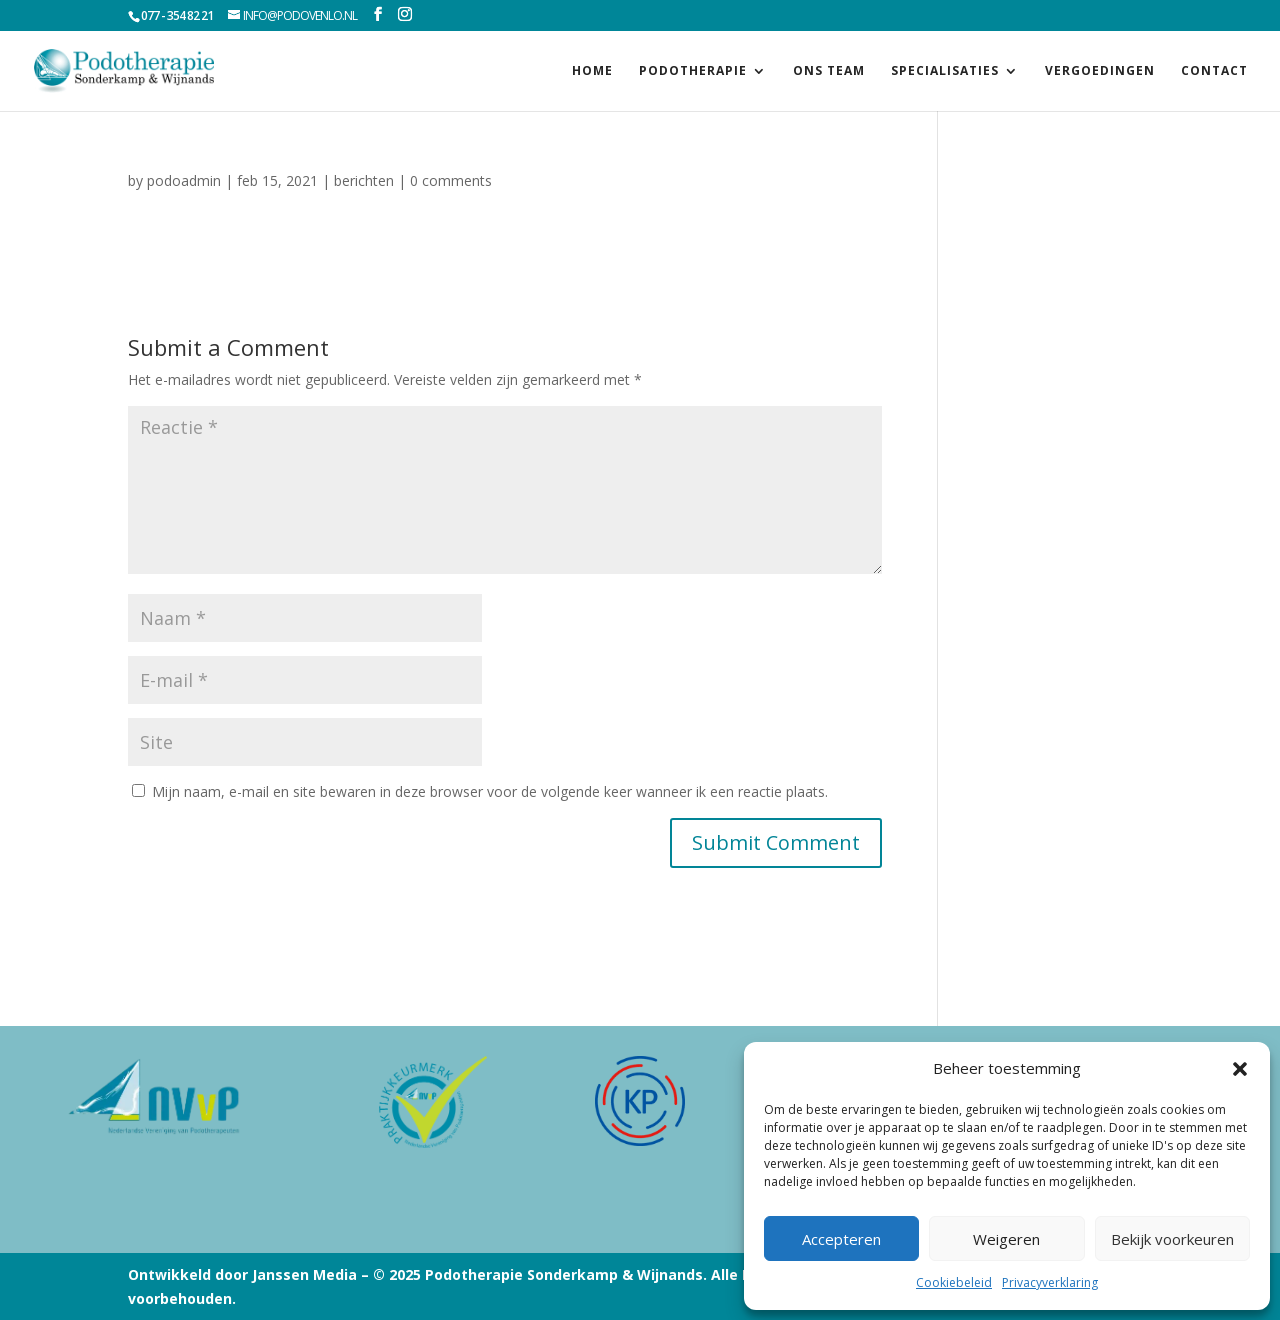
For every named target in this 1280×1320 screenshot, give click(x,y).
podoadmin (184, 180)
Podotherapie (693, 71)
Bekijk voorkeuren (1172, 1239)
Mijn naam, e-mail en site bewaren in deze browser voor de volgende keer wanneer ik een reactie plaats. (490, 791)
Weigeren (1006, 1239)
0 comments (451, 180)
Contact (1214, 71)
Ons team (829, 71)
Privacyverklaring (1050, 1282)
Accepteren (841, 1239)
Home (592, 71)
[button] (1240, 1069)
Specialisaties (945, 71)
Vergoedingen (1100, 71)
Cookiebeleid (954, 1282)
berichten (364, 180)
